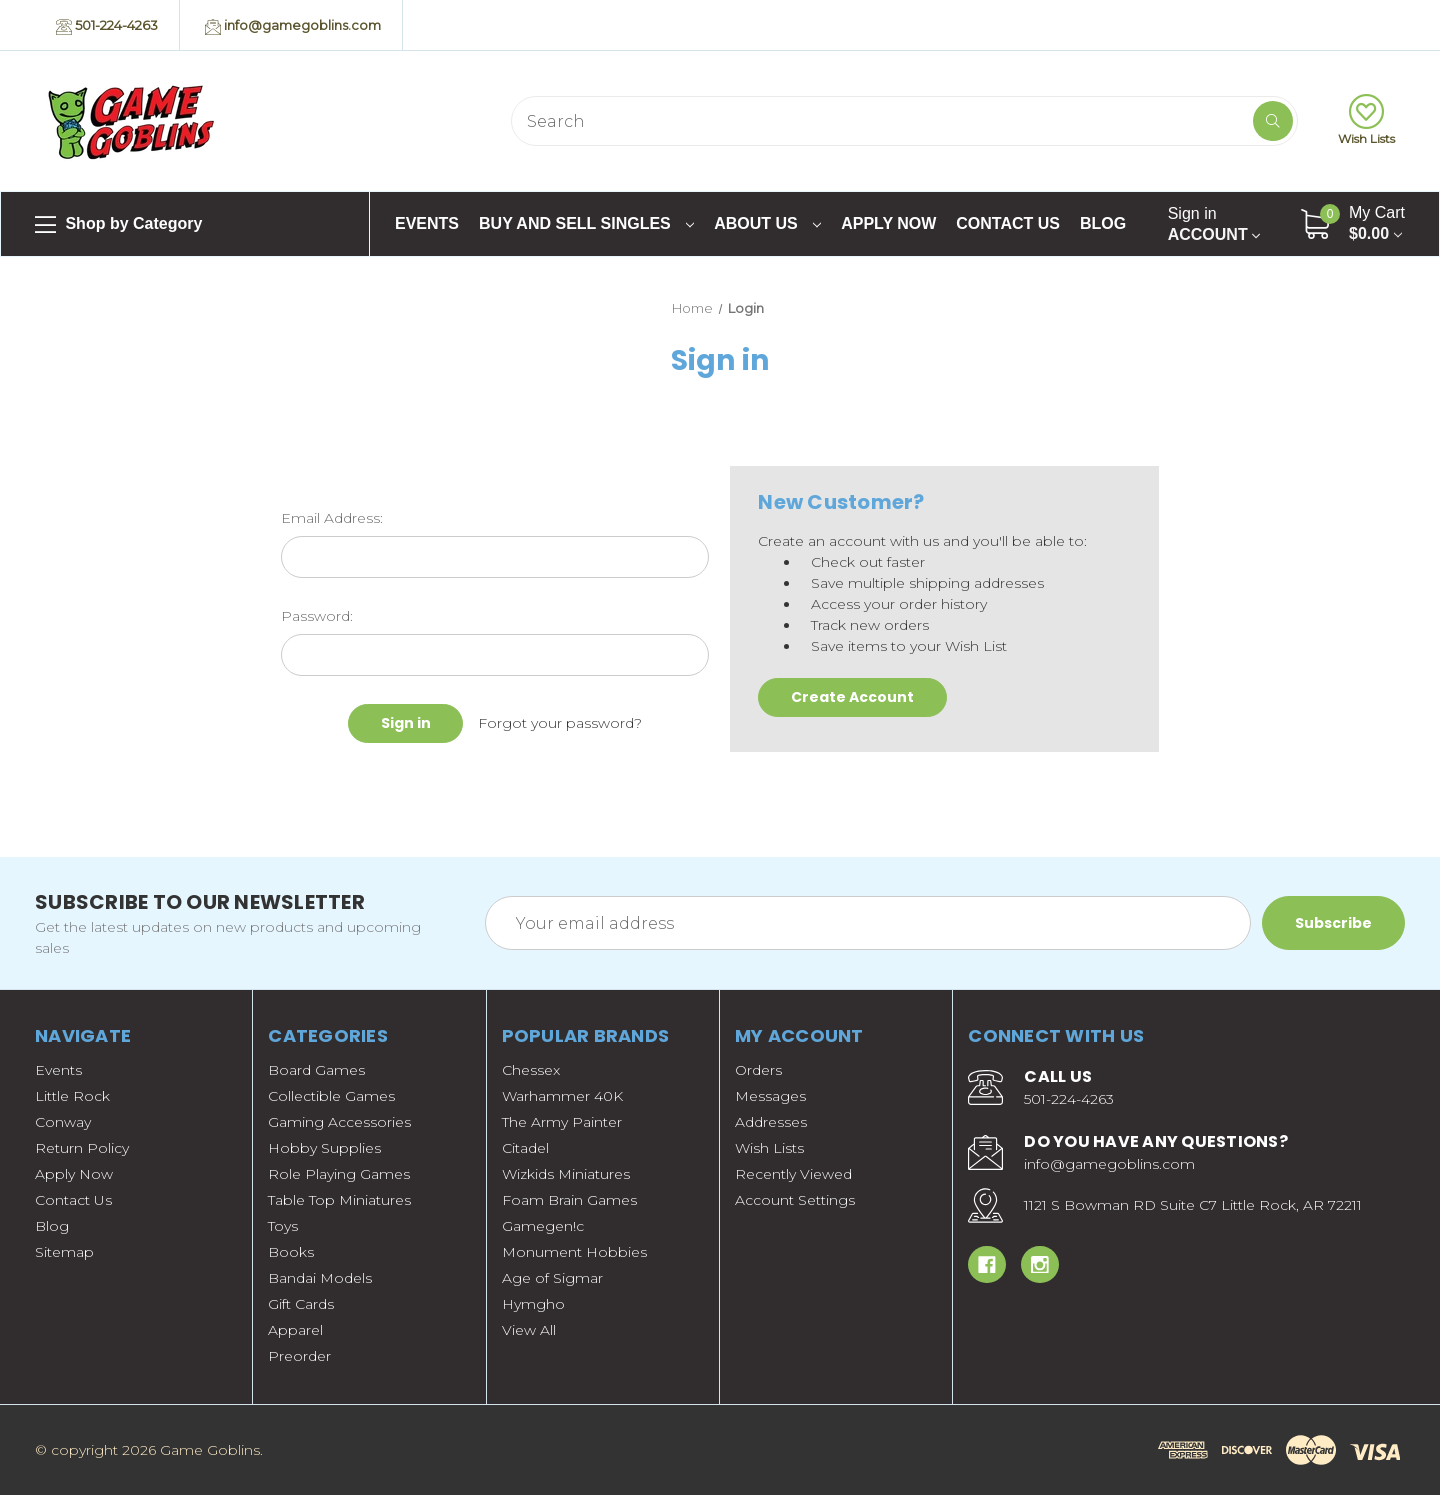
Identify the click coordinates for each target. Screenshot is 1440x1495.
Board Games (316, 1070)
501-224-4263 (107, 26)
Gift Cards (301, 1304)
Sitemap (64, 1252)
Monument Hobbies (574, 1252)
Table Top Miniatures (339, 1200)
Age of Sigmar (552, 1278)
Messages (770, 1096)
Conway (63, 1122)
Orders (758, 1070)
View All (529, 1330)
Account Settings (795, 1200)
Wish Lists (1366, 120)
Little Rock (72, 1096)
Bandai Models (320, 1278)
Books (291, 1252)
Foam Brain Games (569, 1200)
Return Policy (82, 1148)
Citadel (525, 1148)
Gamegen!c (543, 1226)
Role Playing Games (339, 1174)
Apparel (295, 1330)
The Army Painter (562, 1122)
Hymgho (533, 1304)
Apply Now (888, 223)
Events (427, 223)
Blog (1103, 223)
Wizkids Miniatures (566, 1174)
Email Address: (332, 518)
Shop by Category (118, 225)
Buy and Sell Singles (586, 223)
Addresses (771, 1122)
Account (1214, 224)
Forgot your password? (560, 723)
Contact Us (1008, 223)
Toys (283, 1226)
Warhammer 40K (562, 1096)
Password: (317, 616)
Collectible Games (331, 1096)
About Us (767, 223)
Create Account (852, 697)
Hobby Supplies (324, 1148)
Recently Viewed (793, 1174)
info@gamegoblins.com (293, 26)
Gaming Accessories (339, 1122)
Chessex (531, 1070)
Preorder (299, 1356)
